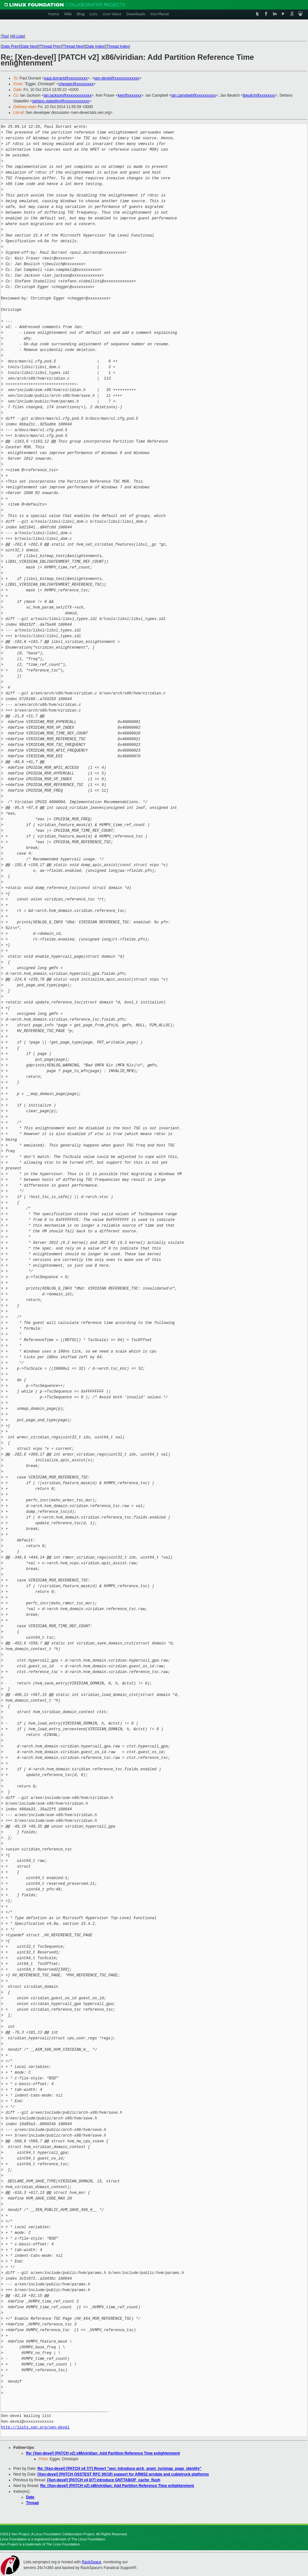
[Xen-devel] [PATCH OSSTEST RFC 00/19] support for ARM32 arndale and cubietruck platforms (123, 2474)
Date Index (95, 46)
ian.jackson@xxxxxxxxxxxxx (67, 95)
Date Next (29, 46)
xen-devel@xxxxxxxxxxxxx (116, 78)
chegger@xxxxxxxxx (76, 84)
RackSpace (91, 2562)
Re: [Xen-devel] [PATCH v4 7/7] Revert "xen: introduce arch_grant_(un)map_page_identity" (119, 2468)
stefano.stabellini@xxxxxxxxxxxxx (60, 101)
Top (5, 36)
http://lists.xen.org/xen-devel (35, 2427)
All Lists (17, 36)
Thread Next (73, 46)
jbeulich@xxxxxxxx (259, 95)
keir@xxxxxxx (129, 95)
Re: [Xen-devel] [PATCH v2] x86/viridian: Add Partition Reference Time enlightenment (103, 2453)
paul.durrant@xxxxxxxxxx (65, 78)
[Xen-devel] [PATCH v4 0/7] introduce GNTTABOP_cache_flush (103, 2480)
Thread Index (118, 46)
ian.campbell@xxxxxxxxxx (193, 95)
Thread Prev (50, 46)
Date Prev (10, 46)
